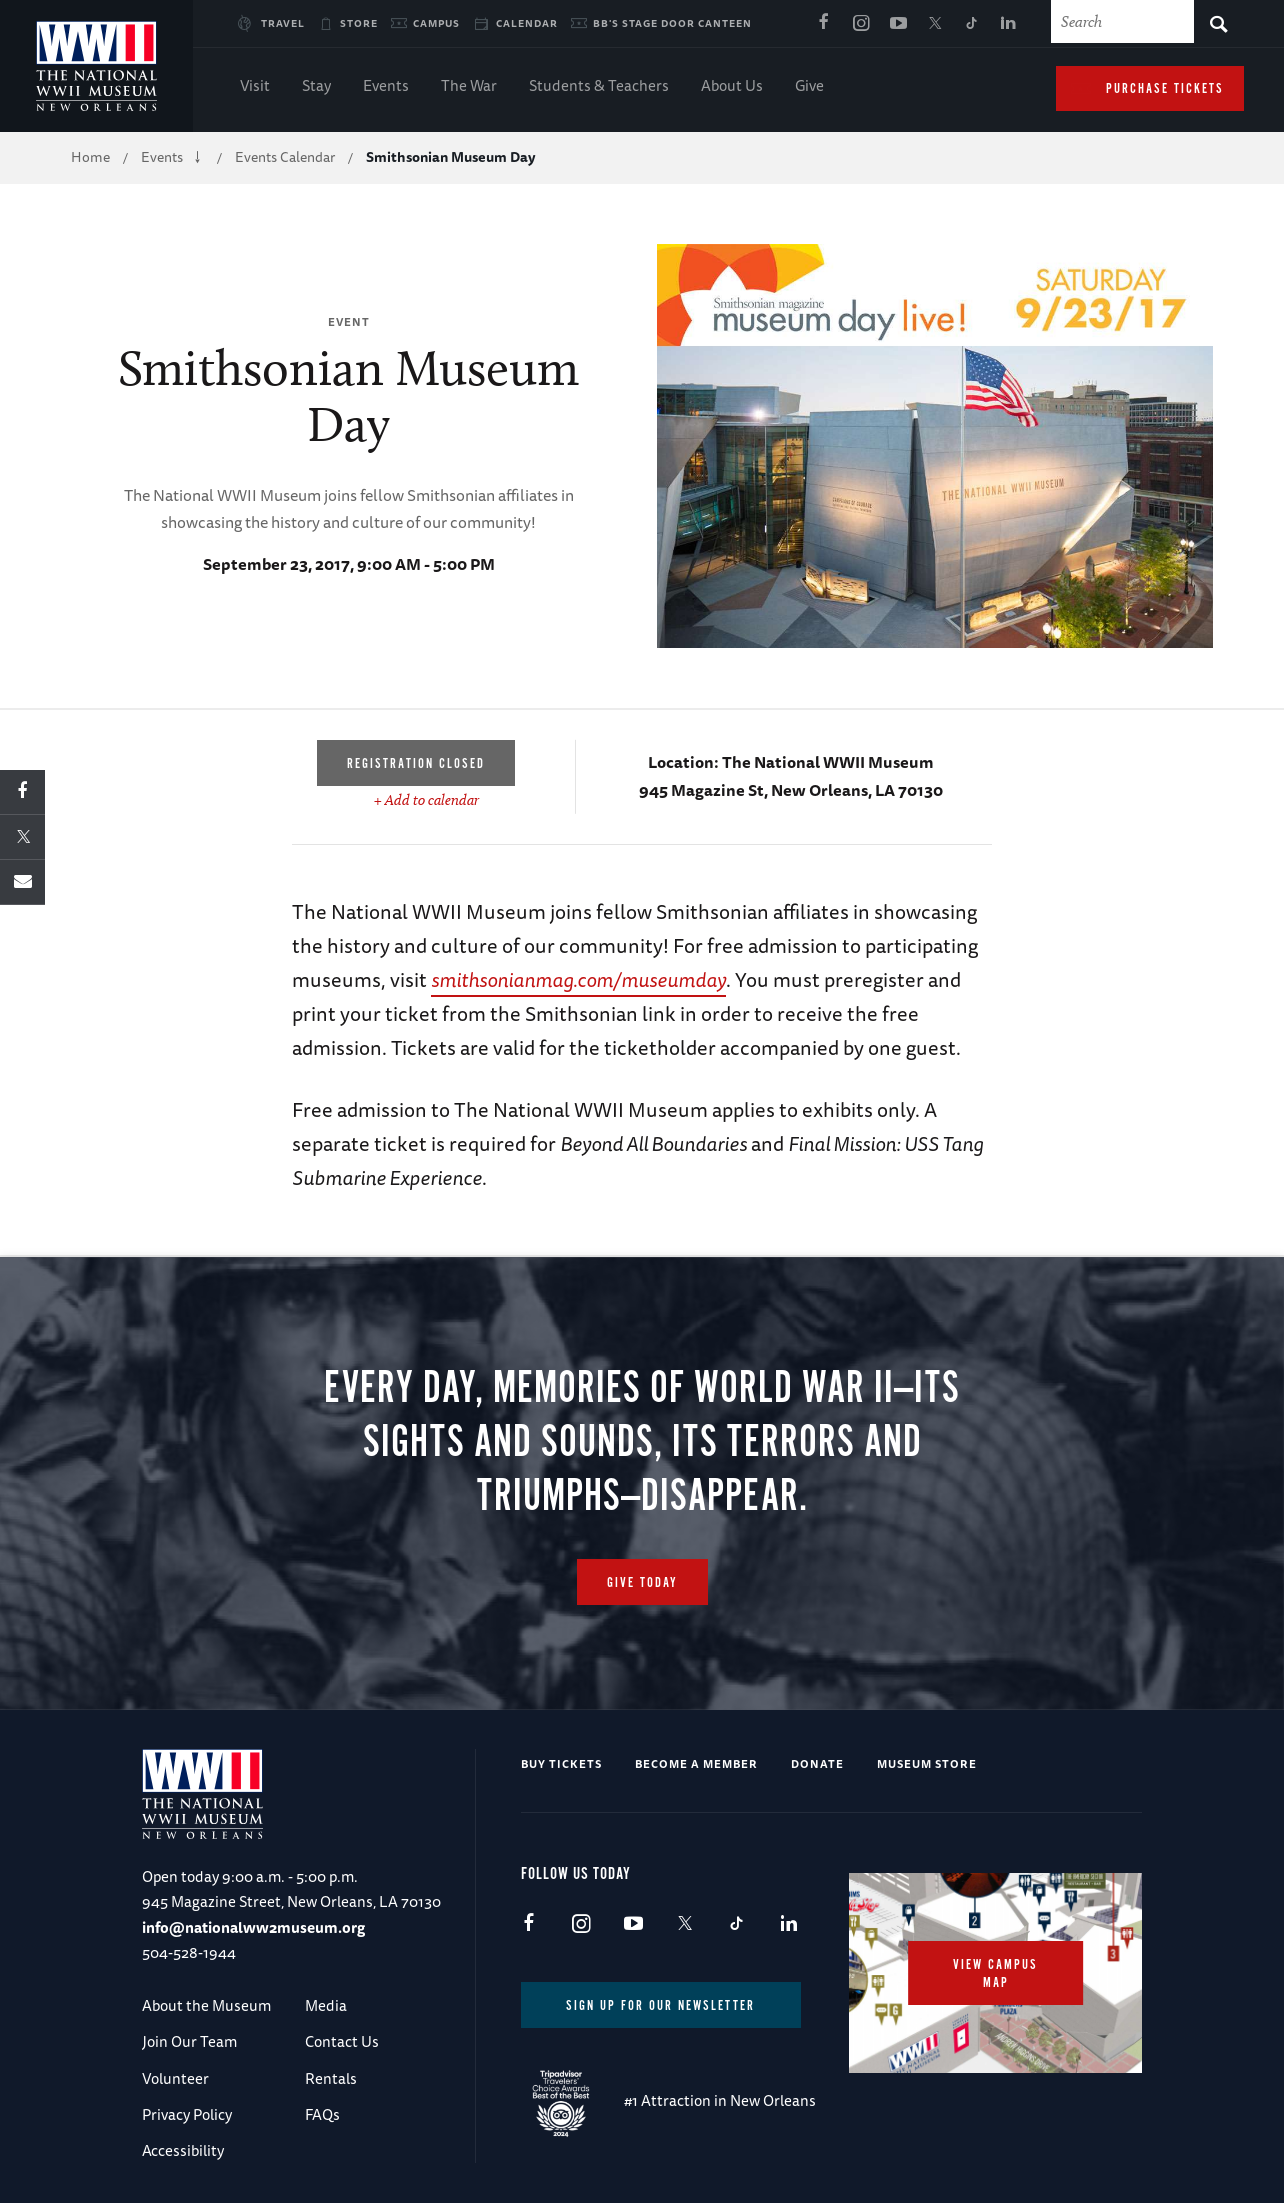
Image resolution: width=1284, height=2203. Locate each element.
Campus (436, 23)
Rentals (331, 2078)
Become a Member (696, 1763)
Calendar (527, 23)
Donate (817, 1763)
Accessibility (183, 2150)
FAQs (322, 2114)
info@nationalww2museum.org (253, 1927)
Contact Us (342, 2041)
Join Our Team (189, 2041)
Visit (255, 87)
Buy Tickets (561, 1763)
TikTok (972, 24)
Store (359, 23)
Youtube (898, 24)
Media (326, 2005)
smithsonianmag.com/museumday (578, 979)
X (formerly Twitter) (935, 24)
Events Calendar (285, 157)
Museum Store (927, 1763)
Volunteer (175, 2078)
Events (386, 87)
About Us (732, 87)
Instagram (861, 24)
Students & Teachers (599, 87)
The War (469, 87)
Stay (316, 87)
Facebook (824, 24)
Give (809, 87)
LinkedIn (1009, 24)
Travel (283, 23)
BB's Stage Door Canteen (672, 23)
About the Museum (206, 2005)
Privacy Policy (187, 2114)
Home (90, 157)
